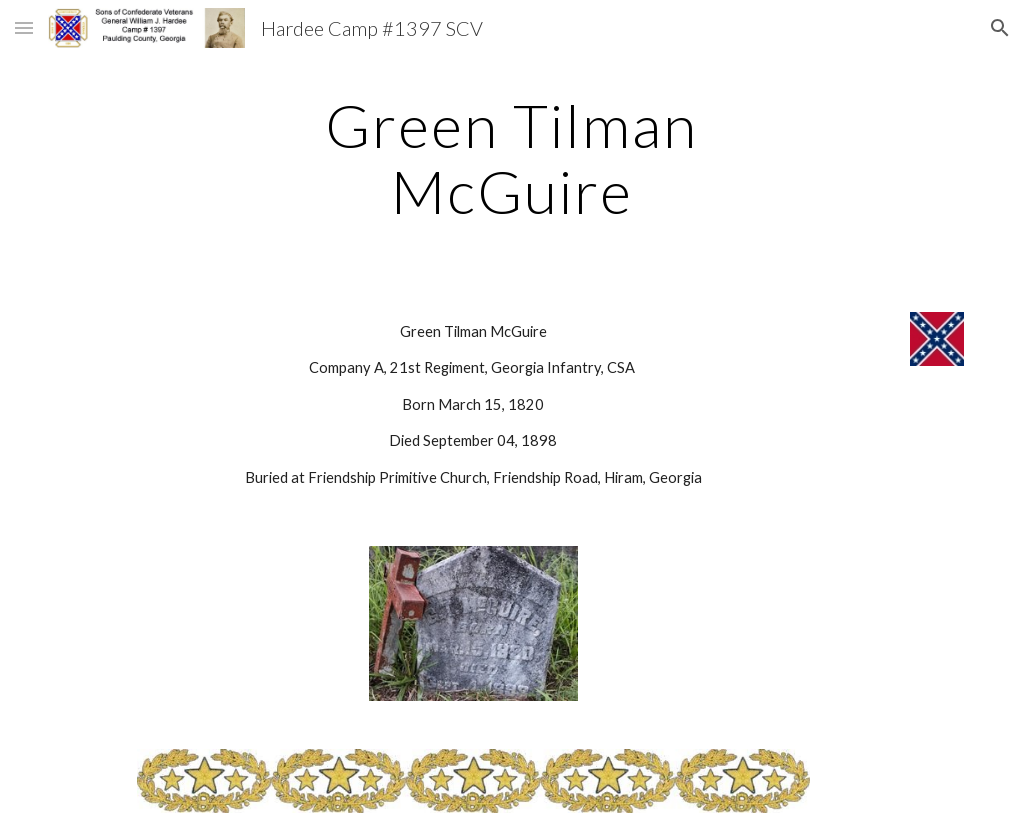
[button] (24, 27)
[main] (511, 158)
